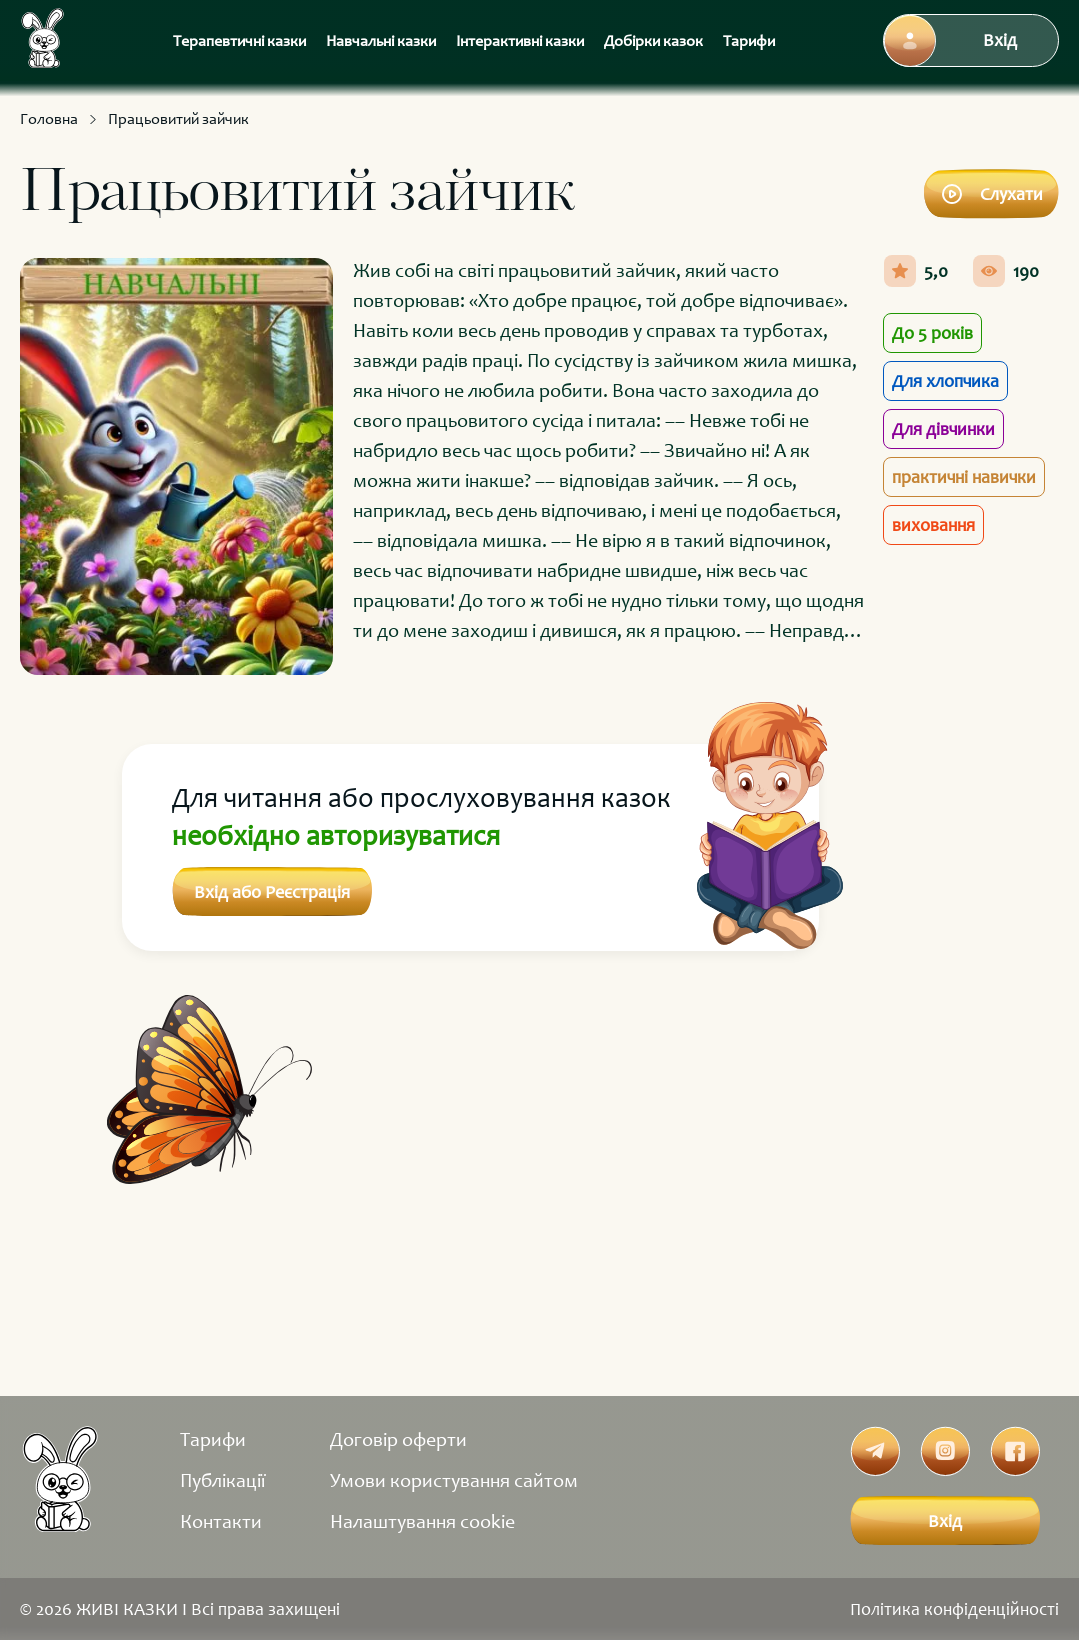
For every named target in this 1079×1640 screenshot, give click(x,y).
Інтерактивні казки (520, 40)
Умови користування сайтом (454, 1480)
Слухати (991, 194)
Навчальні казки (381, 40)
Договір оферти (398, 1439)
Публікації (222, 1480)
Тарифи (749, 40)
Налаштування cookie (422, 1521)
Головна (49, 118)
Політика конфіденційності (954, 1609)
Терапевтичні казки (239, 40)
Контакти (221, 1521)
